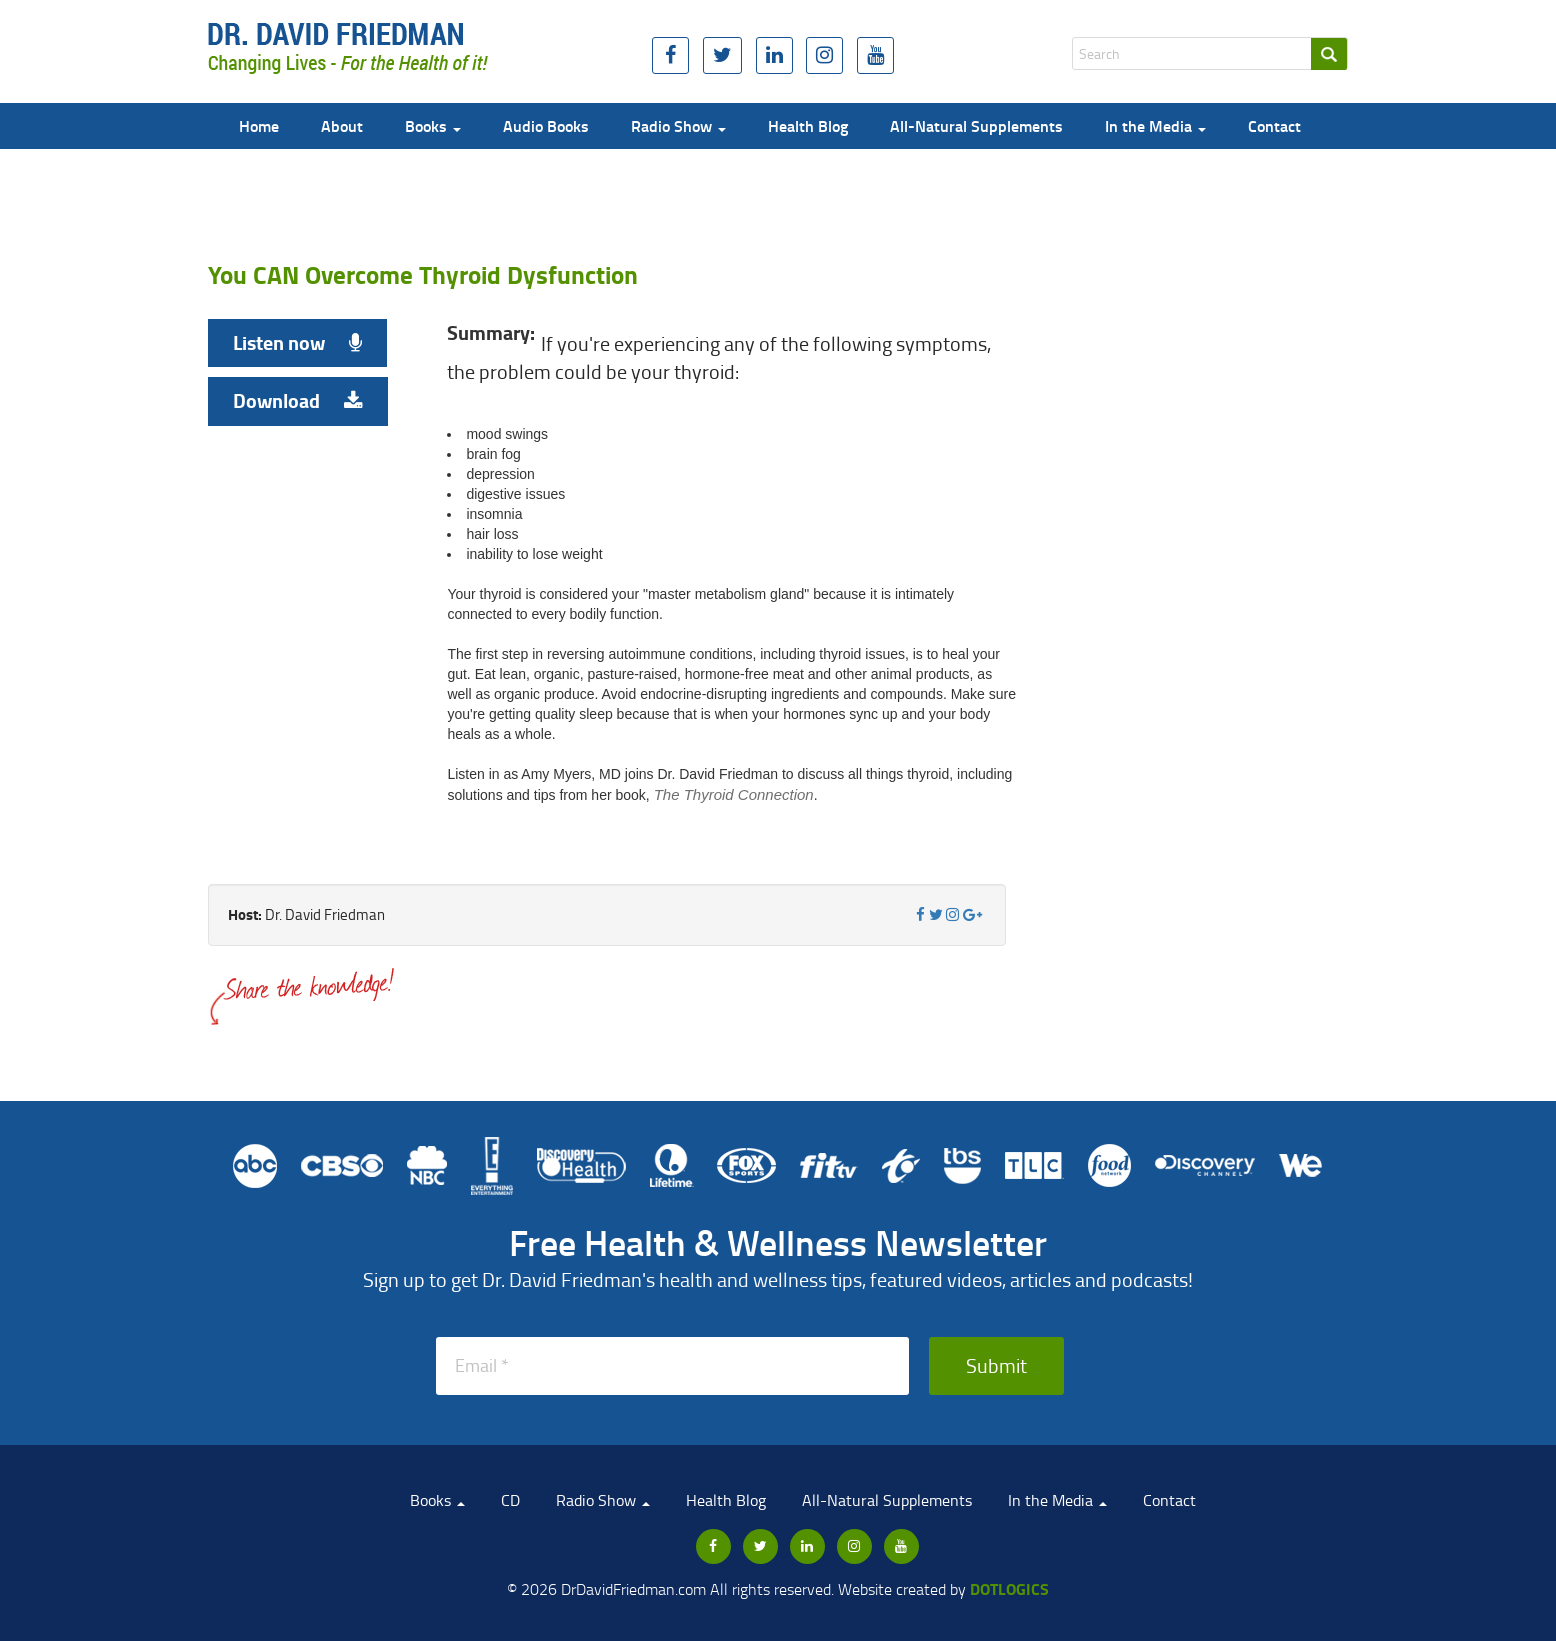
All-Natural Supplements (976, 125)
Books (433, 125)
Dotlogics (1009, 1588)
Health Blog (808, 125)
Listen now (297, 342)
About (342, 125)
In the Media (1155, 125)
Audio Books (546, 125)
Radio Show (678, 125)
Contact (1274, 125)
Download (298, 400)
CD (510, 1500)
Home (259, 125)
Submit (996, 1365)
